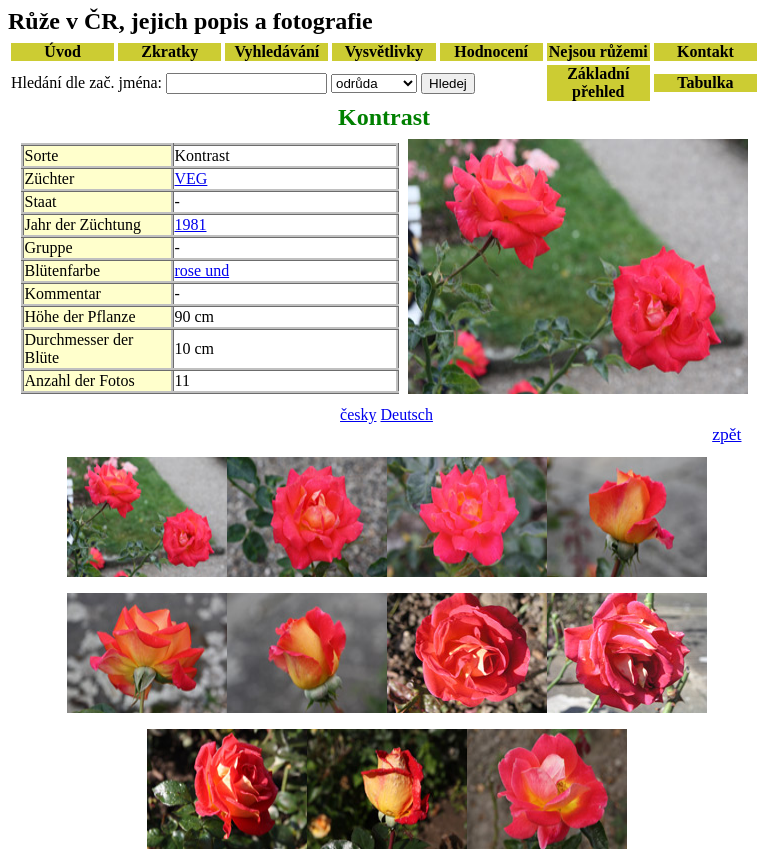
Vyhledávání (276, 51)
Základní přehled (598, 82)
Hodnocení (491, 51)
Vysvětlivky (384, 51)
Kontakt (705, 51)
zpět (726, 434)
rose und (202, 270)
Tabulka (705, 82)
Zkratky (169, 51)
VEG (191, 178)
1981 (191, 224)
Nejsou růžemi (598, 51)
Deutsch (407, 414)
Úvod (62, 51)
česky (358, 414)
